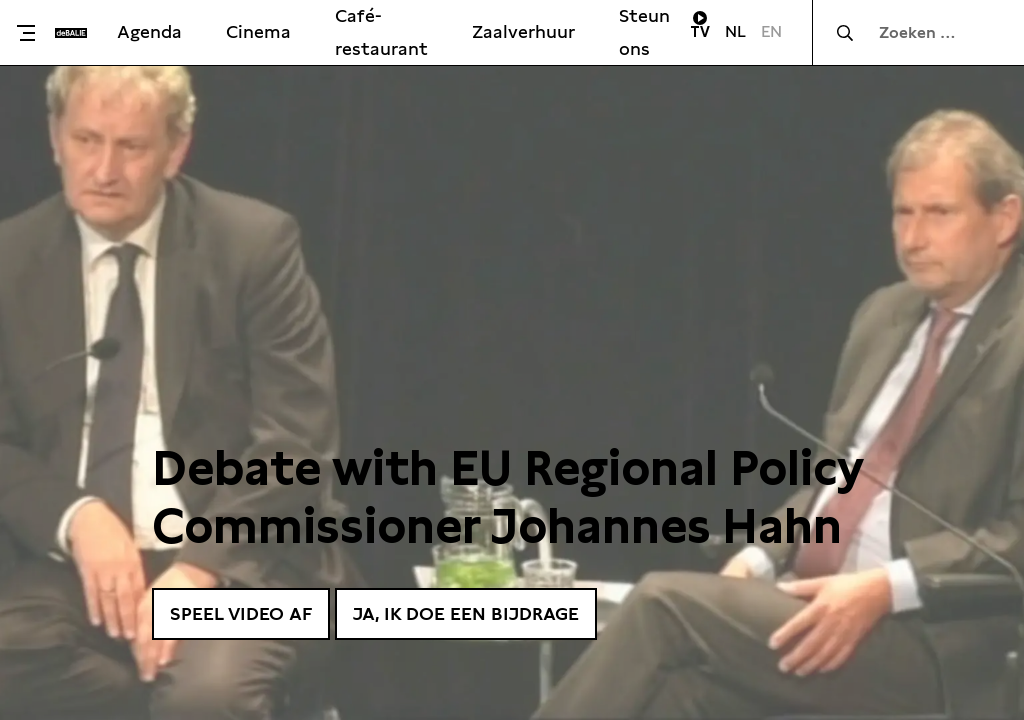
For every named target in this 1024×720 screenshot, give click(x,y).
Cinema (258, 31)
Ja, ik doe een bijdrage (466, 613)
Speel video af (241, 613)
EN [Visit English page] (771, 31)
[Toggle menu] (32, 33)
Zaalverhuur (523, 31)
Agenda (149, 31)
